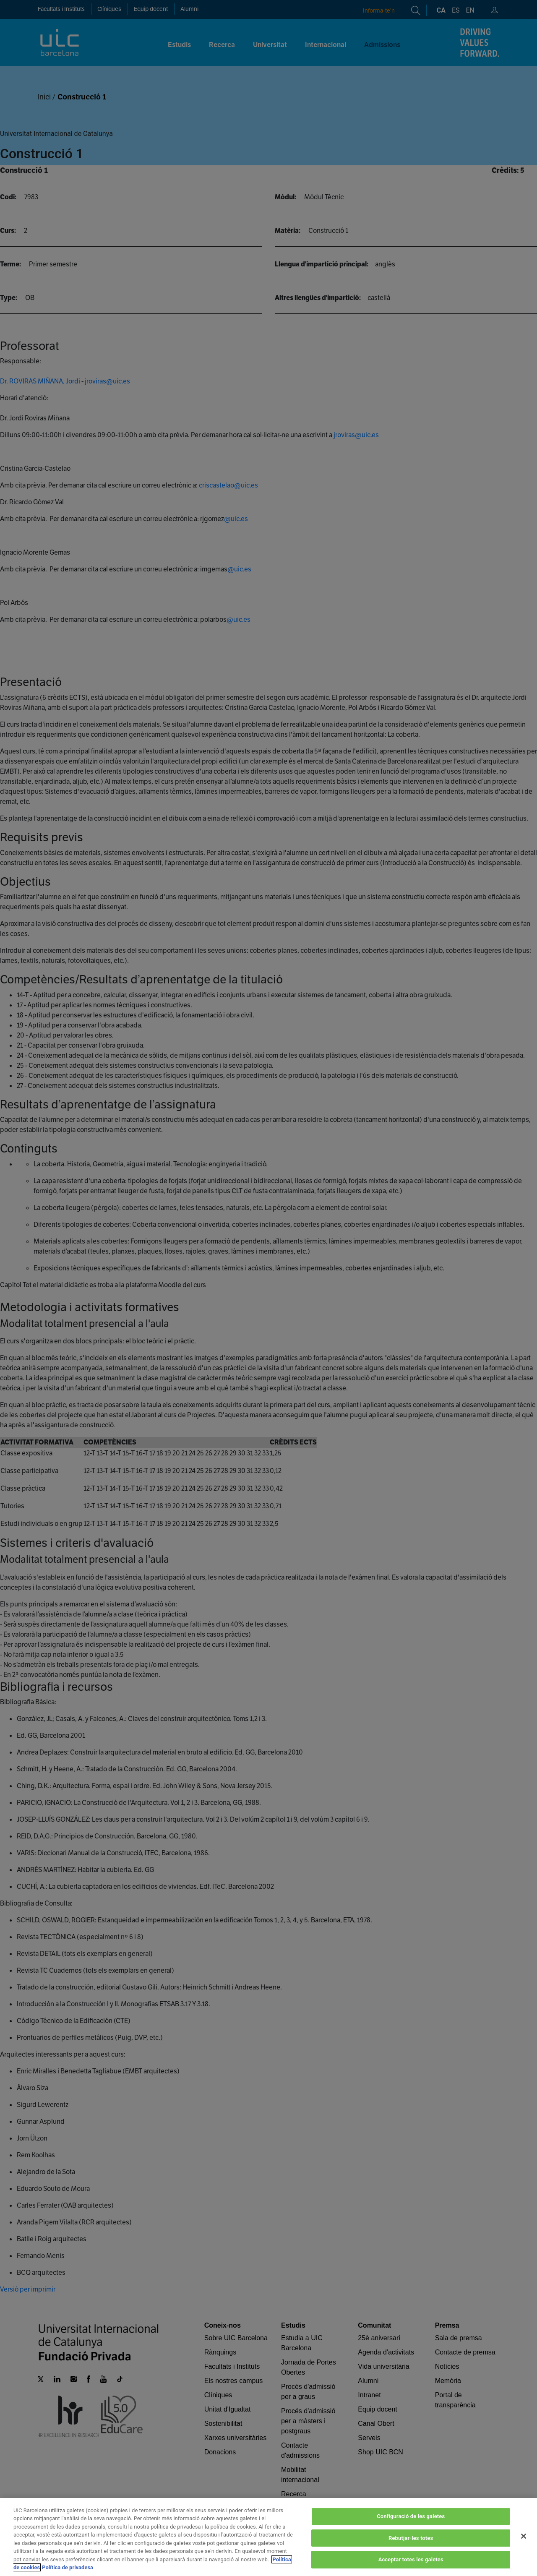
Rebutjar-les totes (410, 2548)
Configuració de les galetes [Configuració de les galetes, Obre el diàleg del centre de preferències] (411, 2526)
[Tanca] (523, 2546)
